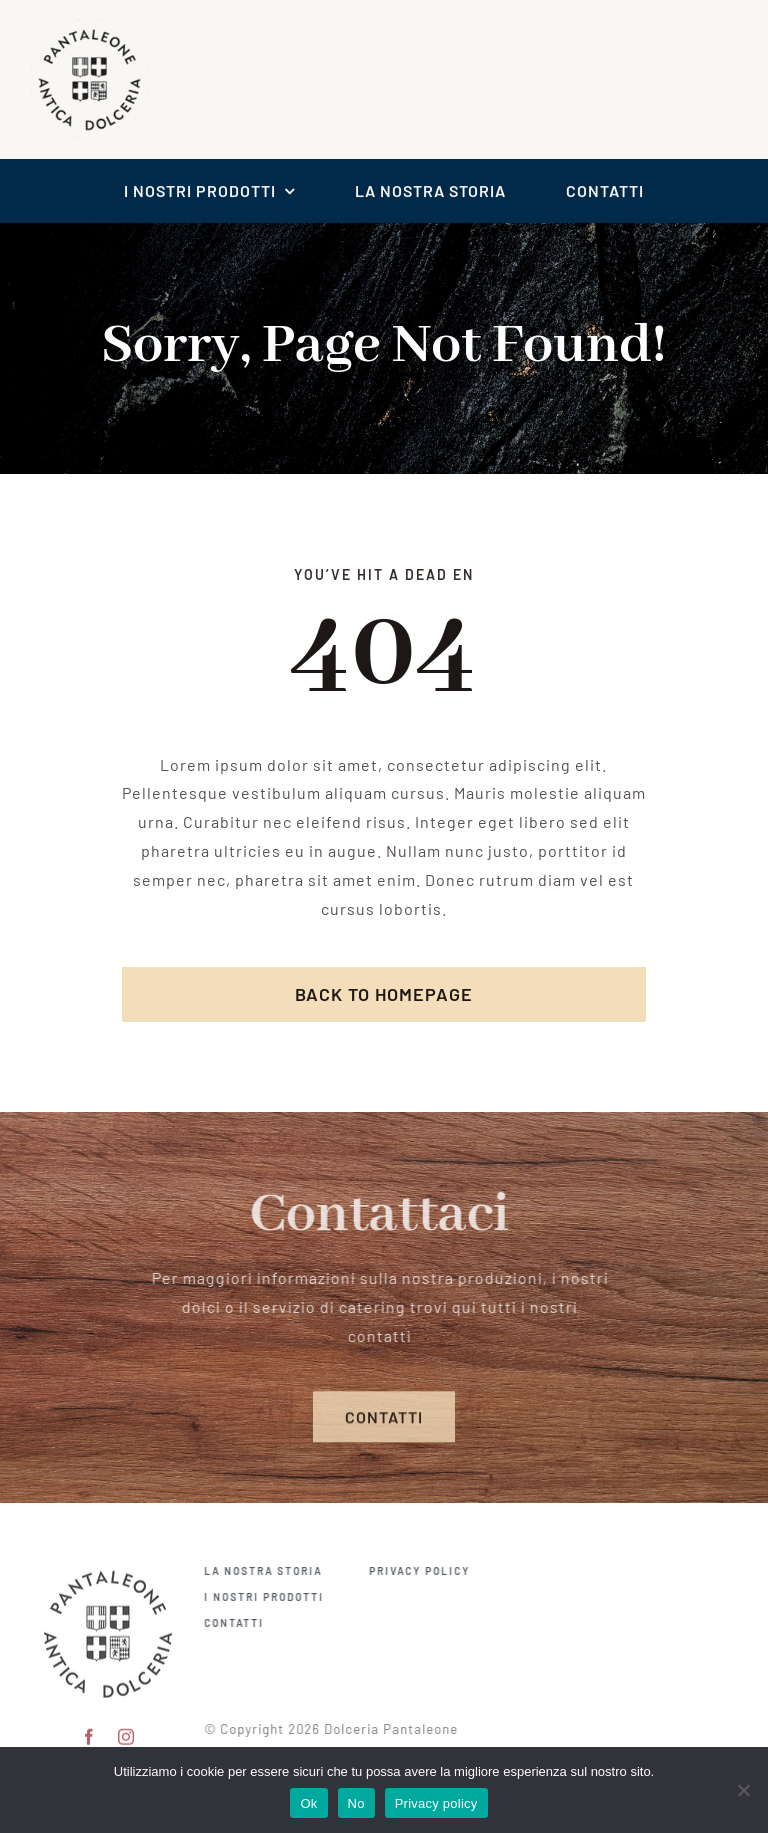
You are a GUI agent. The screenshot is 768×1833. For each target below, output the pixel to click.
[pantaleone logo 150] (108, 1552)
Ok (308, 1803)
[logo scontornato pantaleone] (89, 24)
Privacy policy (436, 1803)
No (356, 1803)
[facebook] (89, 1723)
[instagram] (126, 1723)
